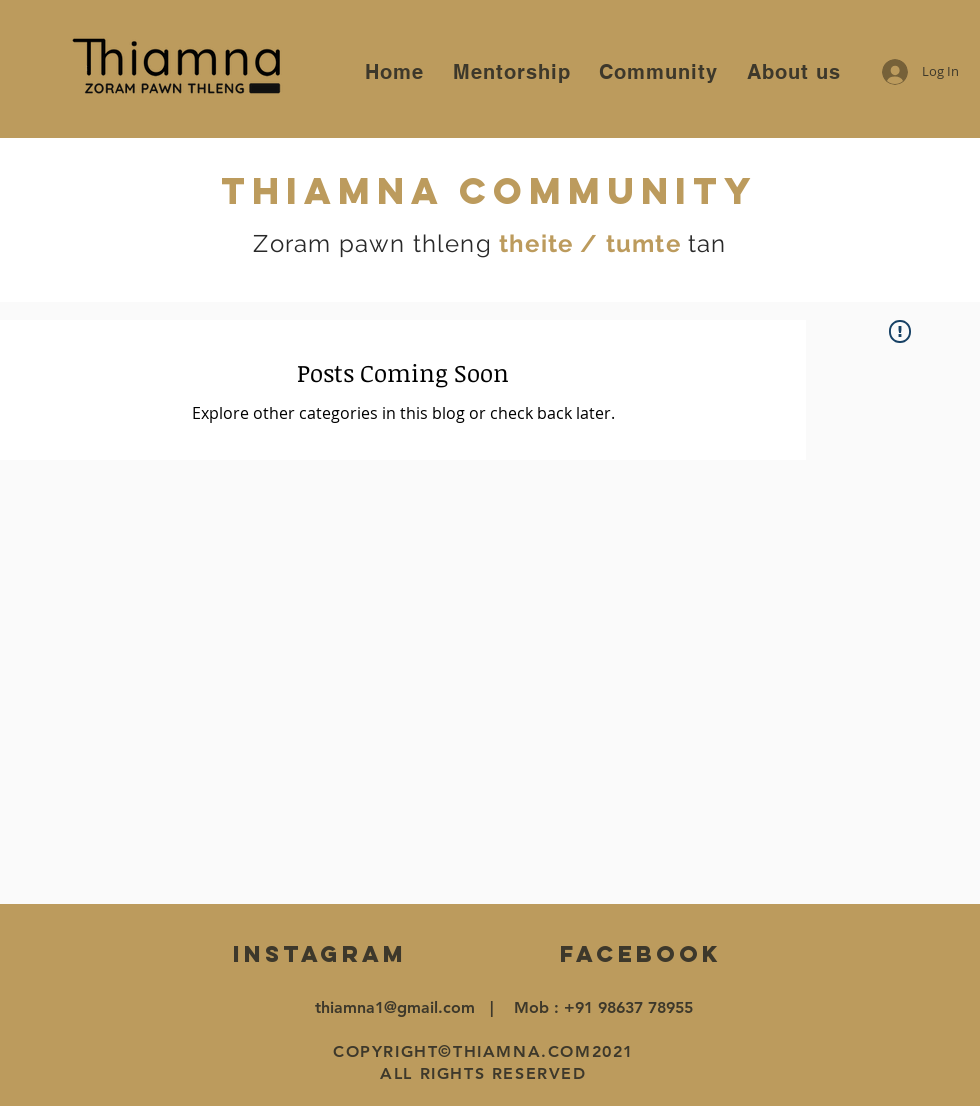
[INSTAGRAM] (319, 954)
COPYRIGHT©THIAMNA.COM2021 (483, 1051)
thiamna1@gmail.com (395, 1007)
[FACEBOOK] (640, 954)
